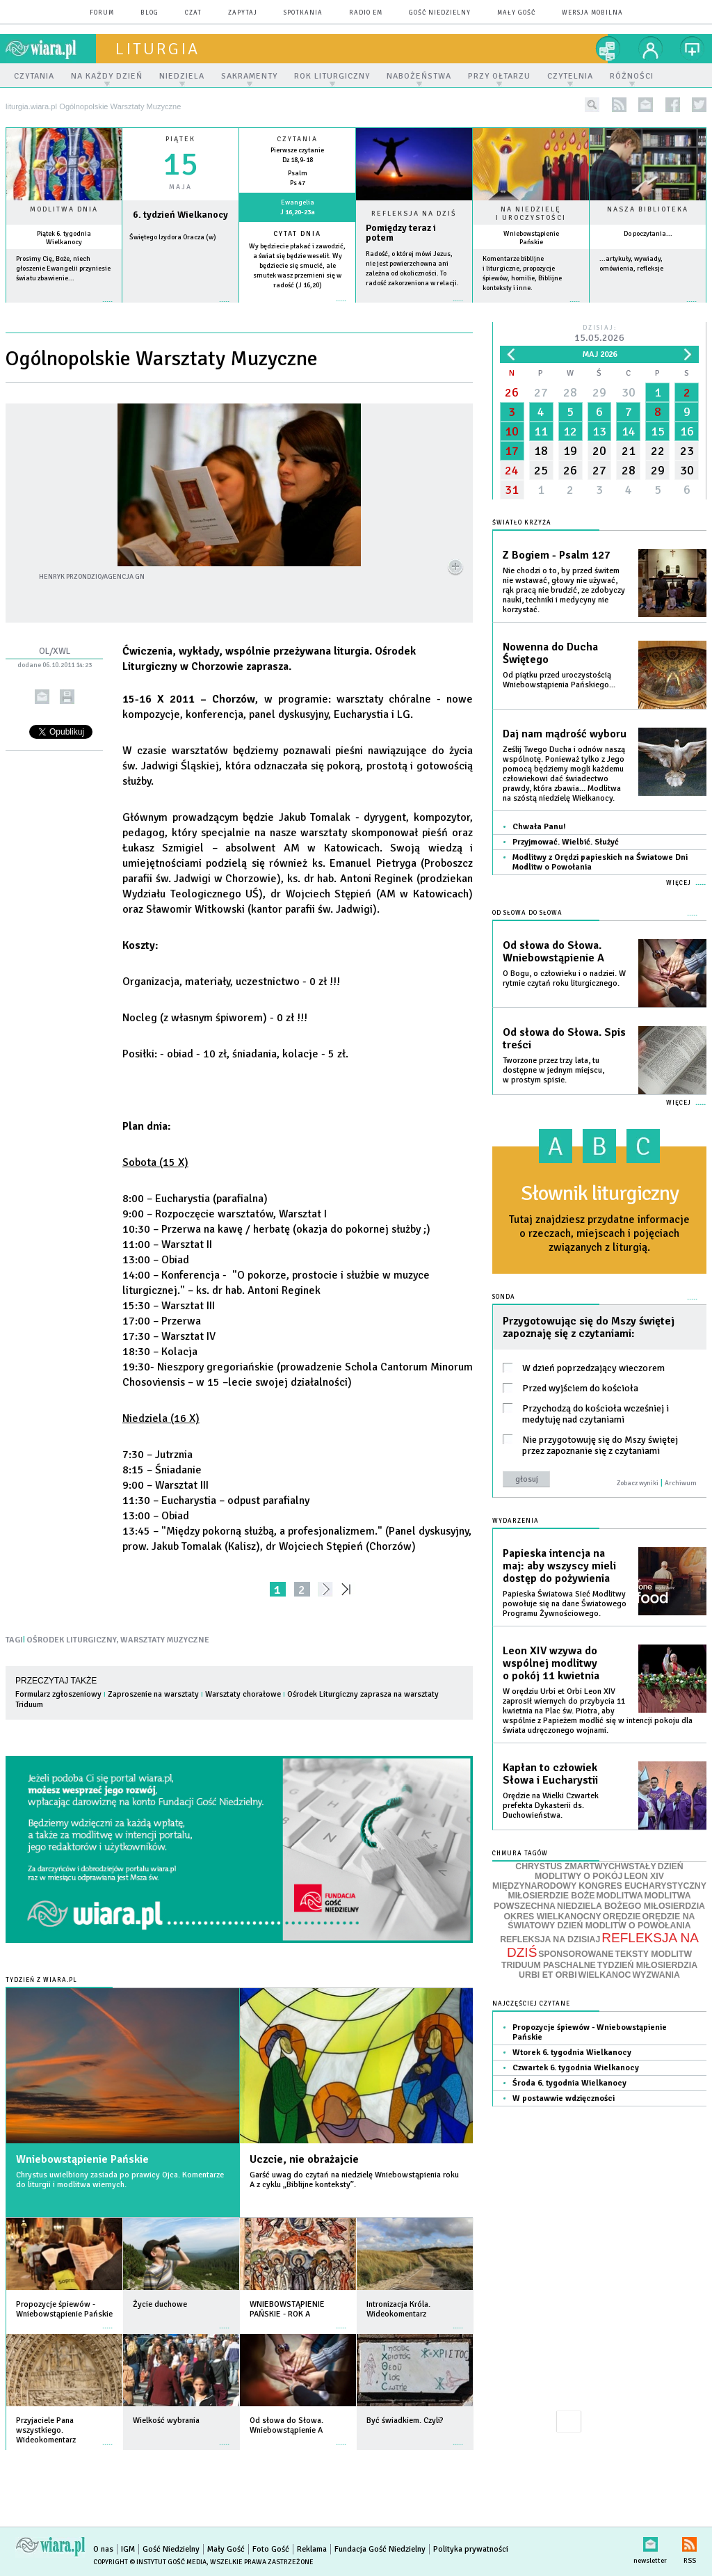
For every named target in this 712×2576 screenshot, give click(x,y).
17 (512, 450)
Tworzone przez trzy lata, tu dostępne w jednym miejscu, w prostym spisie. (553, 1070)
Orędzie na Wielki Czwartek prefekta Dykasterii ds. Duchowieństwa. (551, 1806)
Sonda (503, 1297)
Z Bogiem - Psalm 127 (556, 555)
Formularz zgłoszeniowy (58, 1694)
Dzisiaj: (599, 334)
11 (541, 431)
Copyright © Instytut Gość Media (150, 2562)
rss (619, 104)
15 (658, 431)
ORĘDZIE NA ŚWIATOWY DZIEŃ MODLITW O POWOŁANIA (601, 1921)
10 (512, 431)
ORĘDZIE (622, 1916)
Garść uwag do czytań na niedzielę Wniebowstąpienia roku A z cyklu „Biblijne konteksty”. (354, 2180)
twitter (699, 104)
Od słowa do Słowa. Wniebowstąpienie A (553, 951)
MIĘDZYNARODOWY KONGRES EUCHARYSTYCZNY (599, 1886)
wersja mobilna (592, 13)
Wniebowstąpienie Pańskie (531, 238)
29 (599, 392)
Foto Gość (270, 2549)
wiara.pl (51, 48)
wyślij (42, 696)
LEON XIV (643, 1876)
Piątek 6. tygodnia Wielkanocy (64, 238)
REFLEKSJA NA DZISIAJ (550, 1939)
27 (541, 392)
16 (687, 431)
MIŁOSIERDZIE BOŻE (551, 1896)
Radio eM (365, 13)
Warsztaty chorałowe (243, 1694)
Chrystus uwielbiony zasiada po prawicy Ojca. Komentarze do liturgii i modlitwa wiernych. (120, 2180)
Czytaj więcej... (414, 308)
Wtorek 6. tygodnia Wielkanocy (571, 2052)
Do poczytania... (648, 234)
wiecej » (180, 308)
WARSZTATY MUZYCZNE (164, 1640)
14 (629, 431)
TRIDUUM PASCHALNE (548, 1965)
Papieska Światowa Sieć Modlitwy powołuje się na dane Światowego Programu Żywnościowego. (564, 1604)
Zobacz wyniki (637, 1483)
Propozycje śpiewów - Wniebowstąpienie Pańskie (589, 2032)
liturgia (157, 48)
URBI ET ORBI (547, 1975)
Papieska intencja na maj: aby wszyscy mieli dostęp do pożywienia (559, 1566)
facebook (672, 104)
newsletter (645, 104)
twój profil (650, 48)
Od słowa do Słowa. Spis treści (564, 1038)
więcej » (64, 308)
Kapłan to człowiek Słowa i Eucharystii (550, 1773)
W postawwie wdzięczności (563, 2098)
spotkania (303, 13)
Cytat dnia (297, 234)
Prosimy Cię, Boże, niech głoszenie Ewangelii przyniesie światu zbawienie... (63, 268)
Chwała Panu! (539, 827)
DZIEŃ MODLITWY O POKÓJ (609, 1872)
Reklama (312, 2549)
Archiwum (681, 1483)
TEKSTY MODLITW (653, 1954)
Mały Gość (516, 13)
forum (102, 13)
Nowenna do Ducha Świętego (550, 653)
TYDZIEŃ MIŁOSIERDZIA (647, 1965)
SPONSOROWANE (575, 1954)
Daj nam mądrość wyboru (564, 734)
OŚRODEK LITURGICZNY (71, 1640)
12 (570, 431)
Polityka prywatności (470, 2549)
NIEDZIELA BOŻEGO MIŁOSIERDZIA (631, 1906)
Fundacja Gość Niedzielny (380, 2549)
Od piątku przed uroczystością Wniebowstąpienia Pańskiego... (559, 680)
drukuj (67, 696)
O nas (103, 2549)
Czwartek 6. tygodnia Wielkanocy (575, 2068)
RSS (689, 2541)
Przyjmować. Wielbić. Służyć (565, 842)
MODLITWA (620, 1896)
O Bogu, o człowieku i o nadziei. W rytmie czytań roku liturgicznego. (564, 978)
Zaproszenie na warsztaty (153, 1694)
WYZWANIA (655, 1975)
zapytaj (242, 13)
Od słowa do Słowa (527, 913)
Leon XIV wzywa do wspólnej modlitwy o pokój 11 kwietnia (551, 1663)
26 (512, 392)
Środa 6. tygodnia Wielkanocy (569, 2083)
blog (149, 13)
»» (349, 1589)
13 (599, 431)
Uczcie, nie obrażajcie (304, 2159)
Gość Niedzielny (440, 13)
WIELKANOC (604, 1975)
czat (193, 13)
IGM (128, 2549)
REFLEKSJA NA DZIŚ (603, 1945)
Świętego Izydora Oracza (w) (172, 237)
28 (570, 392)
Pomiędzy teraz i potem (401, 233)
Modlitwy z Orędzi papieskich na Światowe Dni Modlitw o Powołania (600, 862)
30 (629, 392)
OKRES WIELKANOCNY (552, 1916)
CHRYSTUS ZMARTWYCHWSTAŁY (585, 1866)
